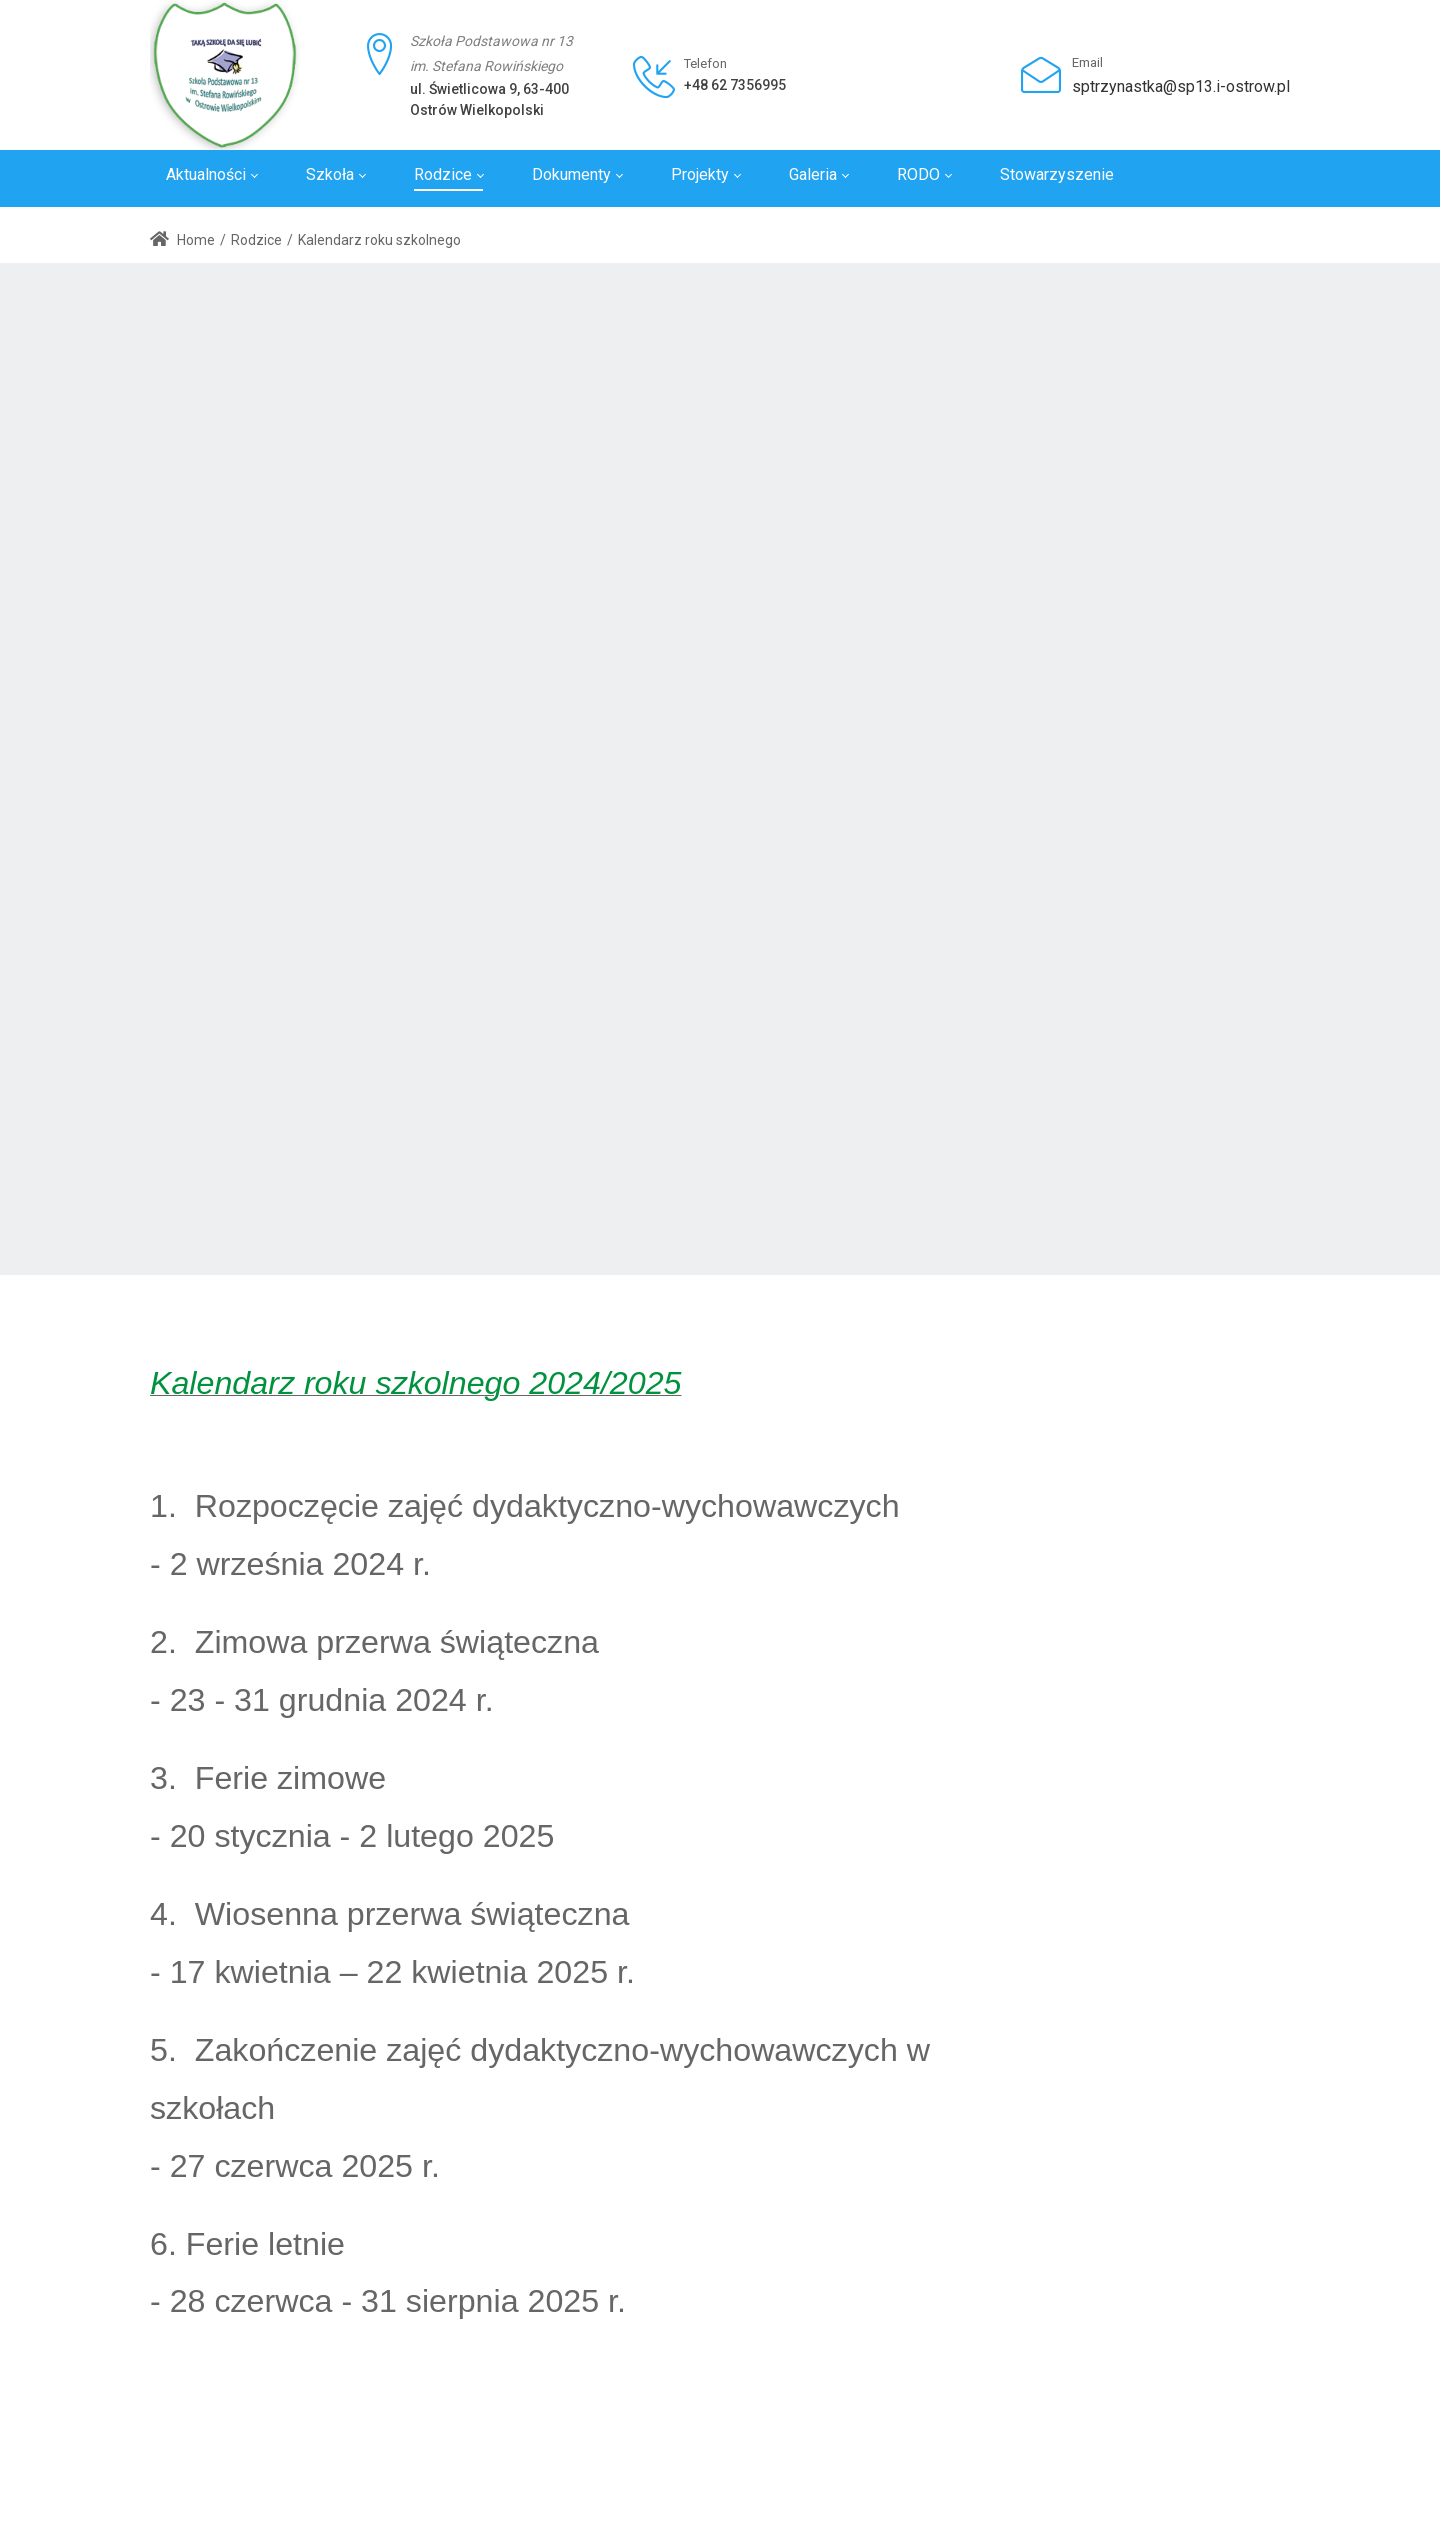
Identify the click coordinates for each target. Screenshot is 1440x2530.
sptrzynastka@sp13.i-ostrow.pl (1181, 86)
